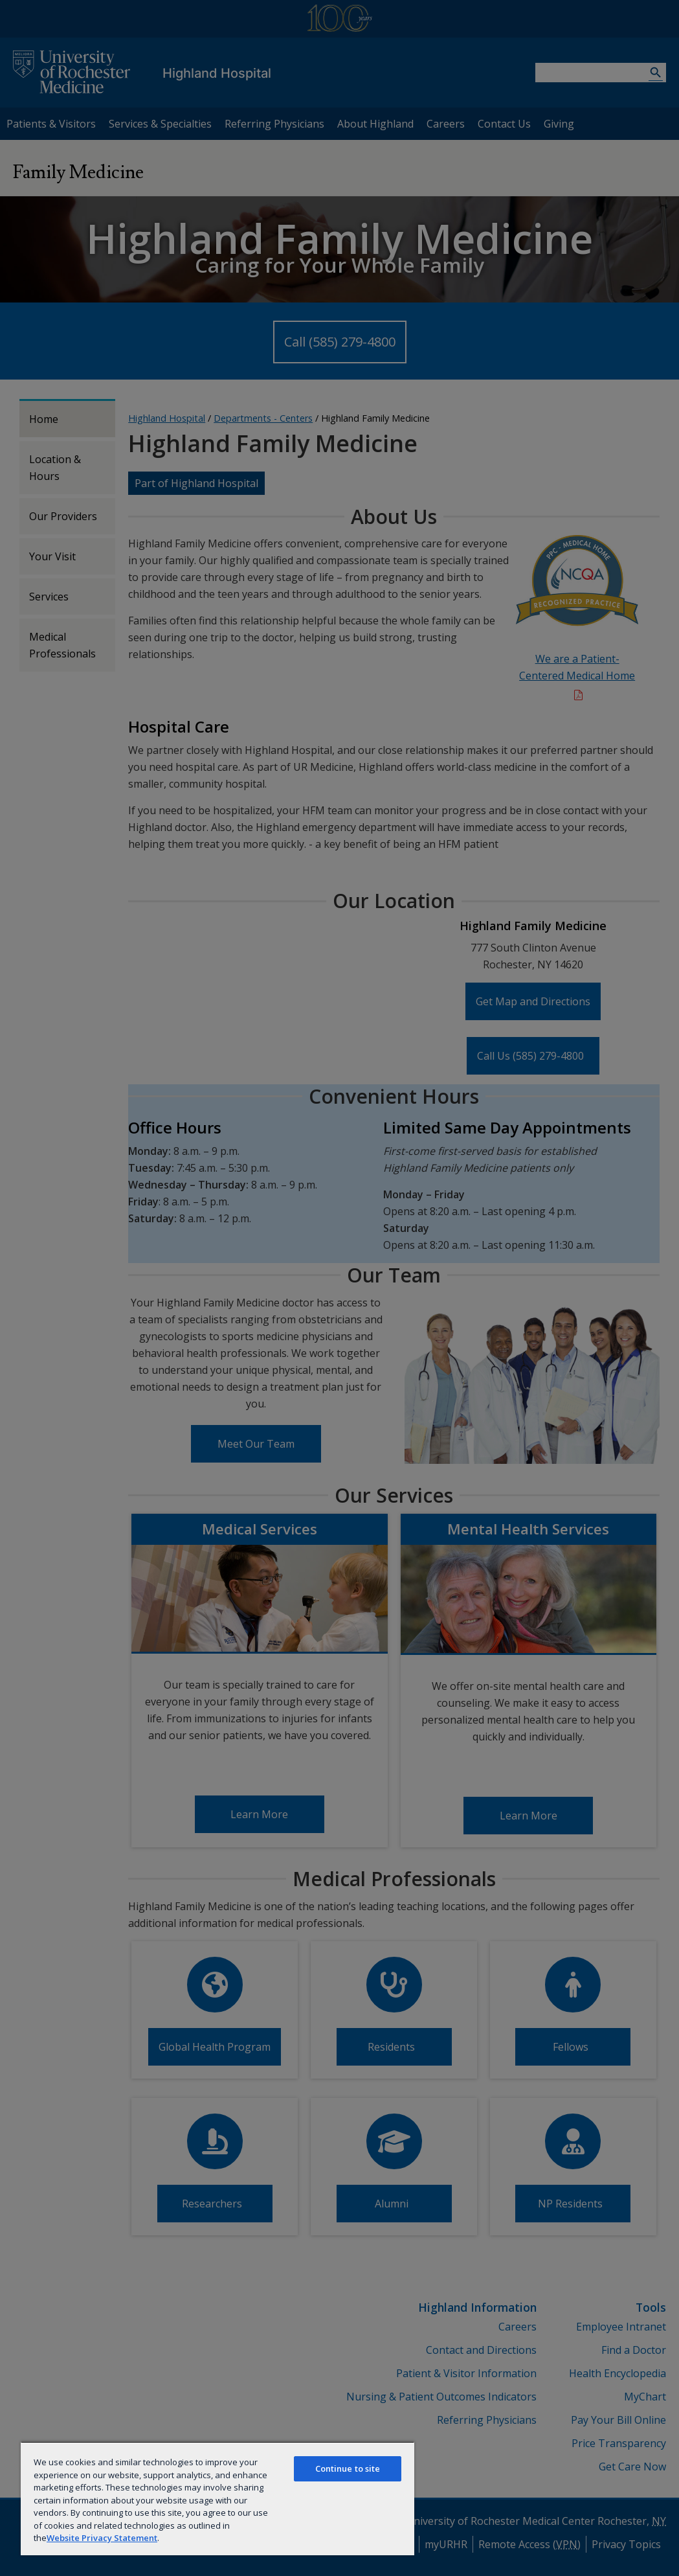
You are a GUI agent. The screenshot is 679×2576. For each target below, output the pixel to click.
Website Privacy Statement (102, 2538)
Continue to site (348, 2468)
